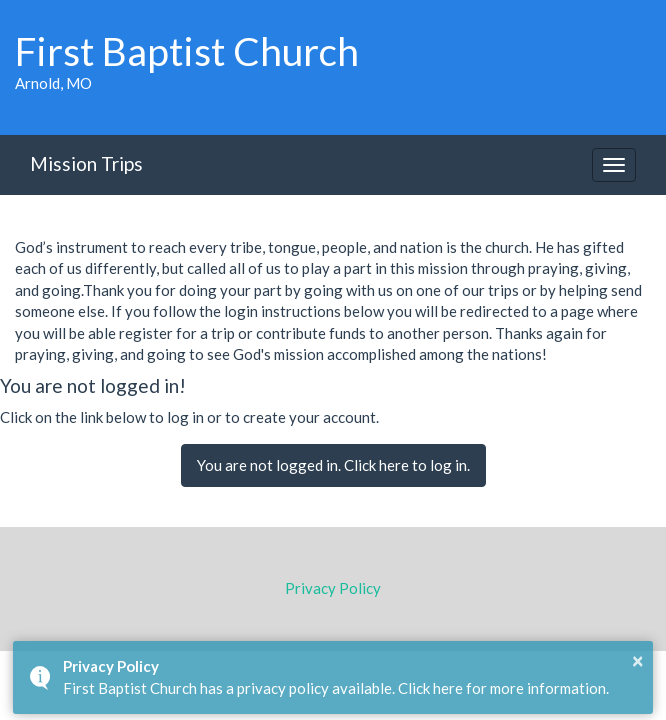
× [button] (638, 660)
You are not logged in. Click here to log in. (333, 465)
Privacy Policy (333, 588)
